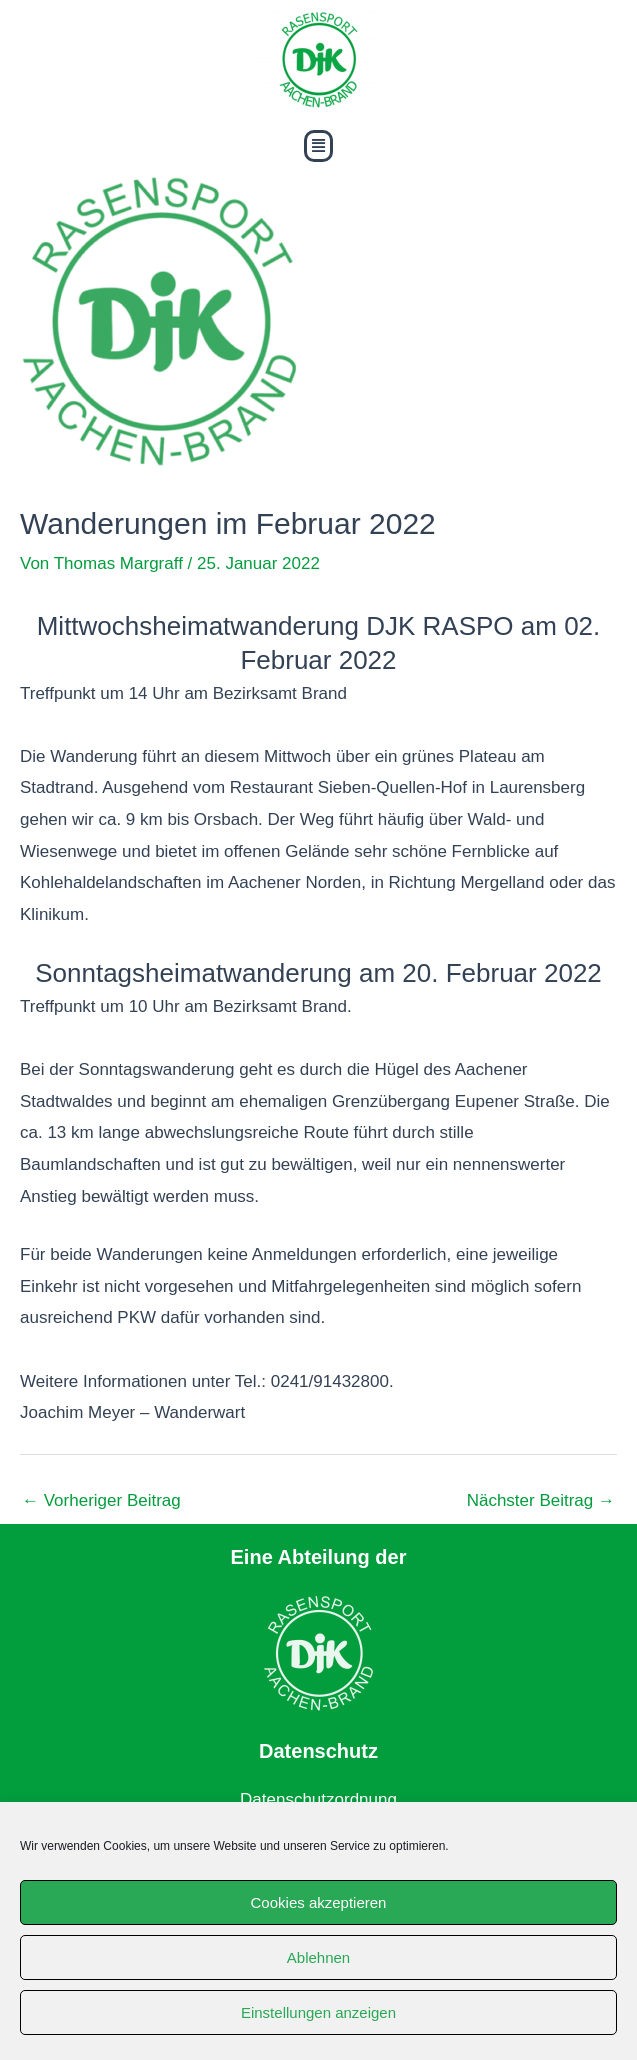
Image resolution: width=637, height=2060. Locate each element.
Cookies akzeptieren (319, 1902)
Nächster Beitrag (541, 1500)
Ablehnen (318, 1957)
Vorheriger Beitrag (101, 1500)
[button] (318, 146)
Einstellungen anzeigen (318, 2012)
